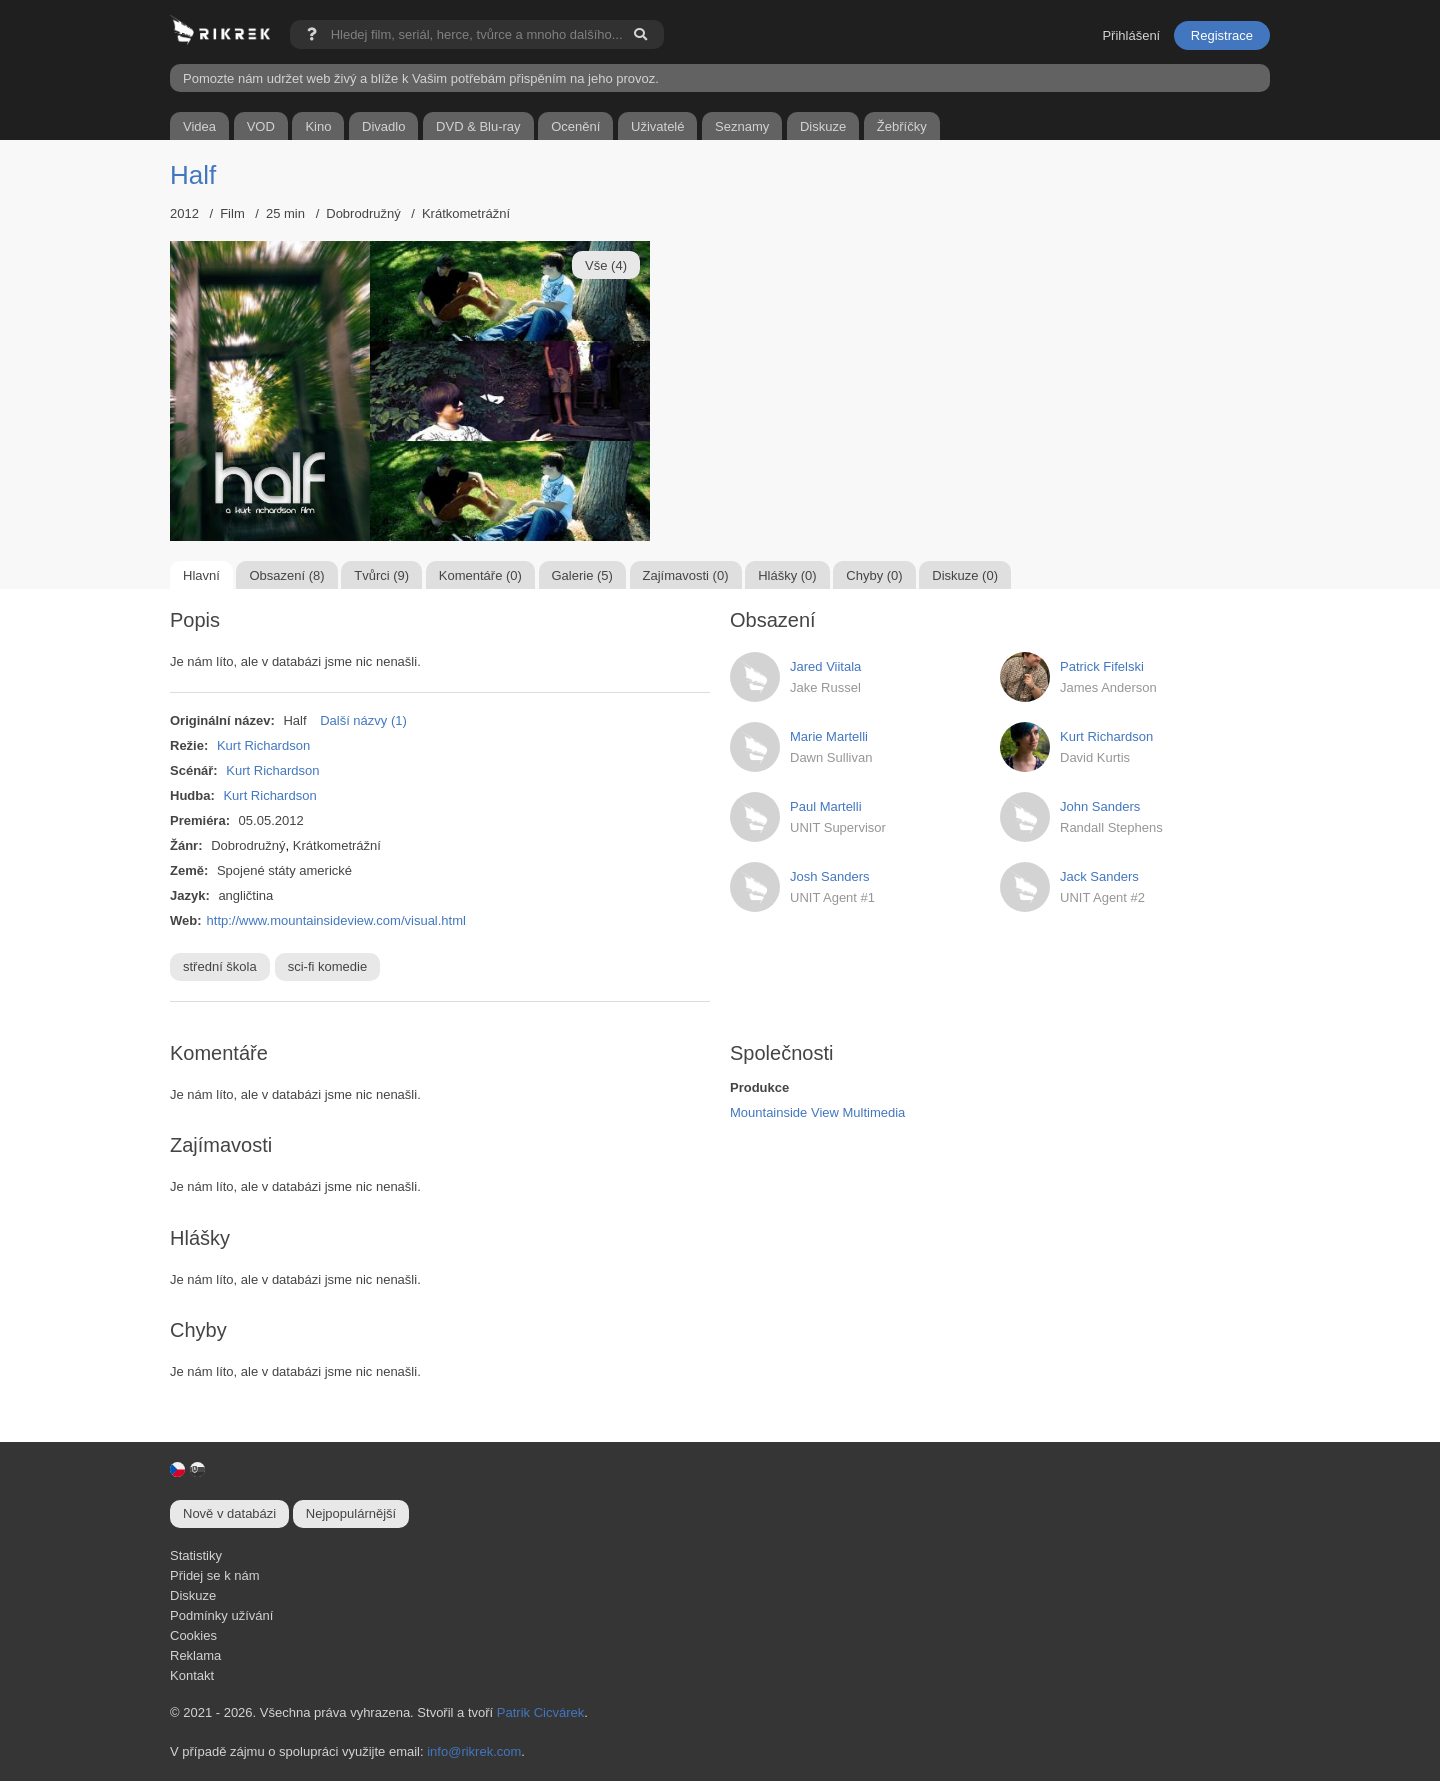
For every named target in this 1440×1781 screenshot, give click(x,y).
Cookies (193, 1635)
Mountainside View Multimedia (817, 1112)
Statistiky (196, 1555)
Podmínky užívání (221, 1615)
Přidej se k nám (215, 1575)
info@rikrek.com (474, 1751)
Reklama (195, 1655)
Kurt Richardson (263, 745)
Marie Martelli (829, 736)
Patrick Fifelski (1102, 666)
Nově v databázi (229, 1513)
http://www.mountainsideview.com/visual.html (336, 920)
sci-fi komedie (327, 966)
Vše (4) (606, 265)
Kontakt (192, 1675)
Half (193, 175)
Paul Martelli (826, 806)
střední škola (220, 966)
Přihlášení (1131, 35)
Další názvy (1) (363, 720)
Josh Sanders (830, 876)
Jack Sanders (1099, 876)
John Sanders (1100, 806)
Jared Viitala (825, 666)
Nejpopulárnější (351, 1513)
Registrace (1222, 35)
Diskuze (193, 1595)
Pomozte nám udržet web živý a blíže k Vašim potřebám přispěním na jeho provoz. (421, 78)
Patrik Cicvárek (540, 1712)
